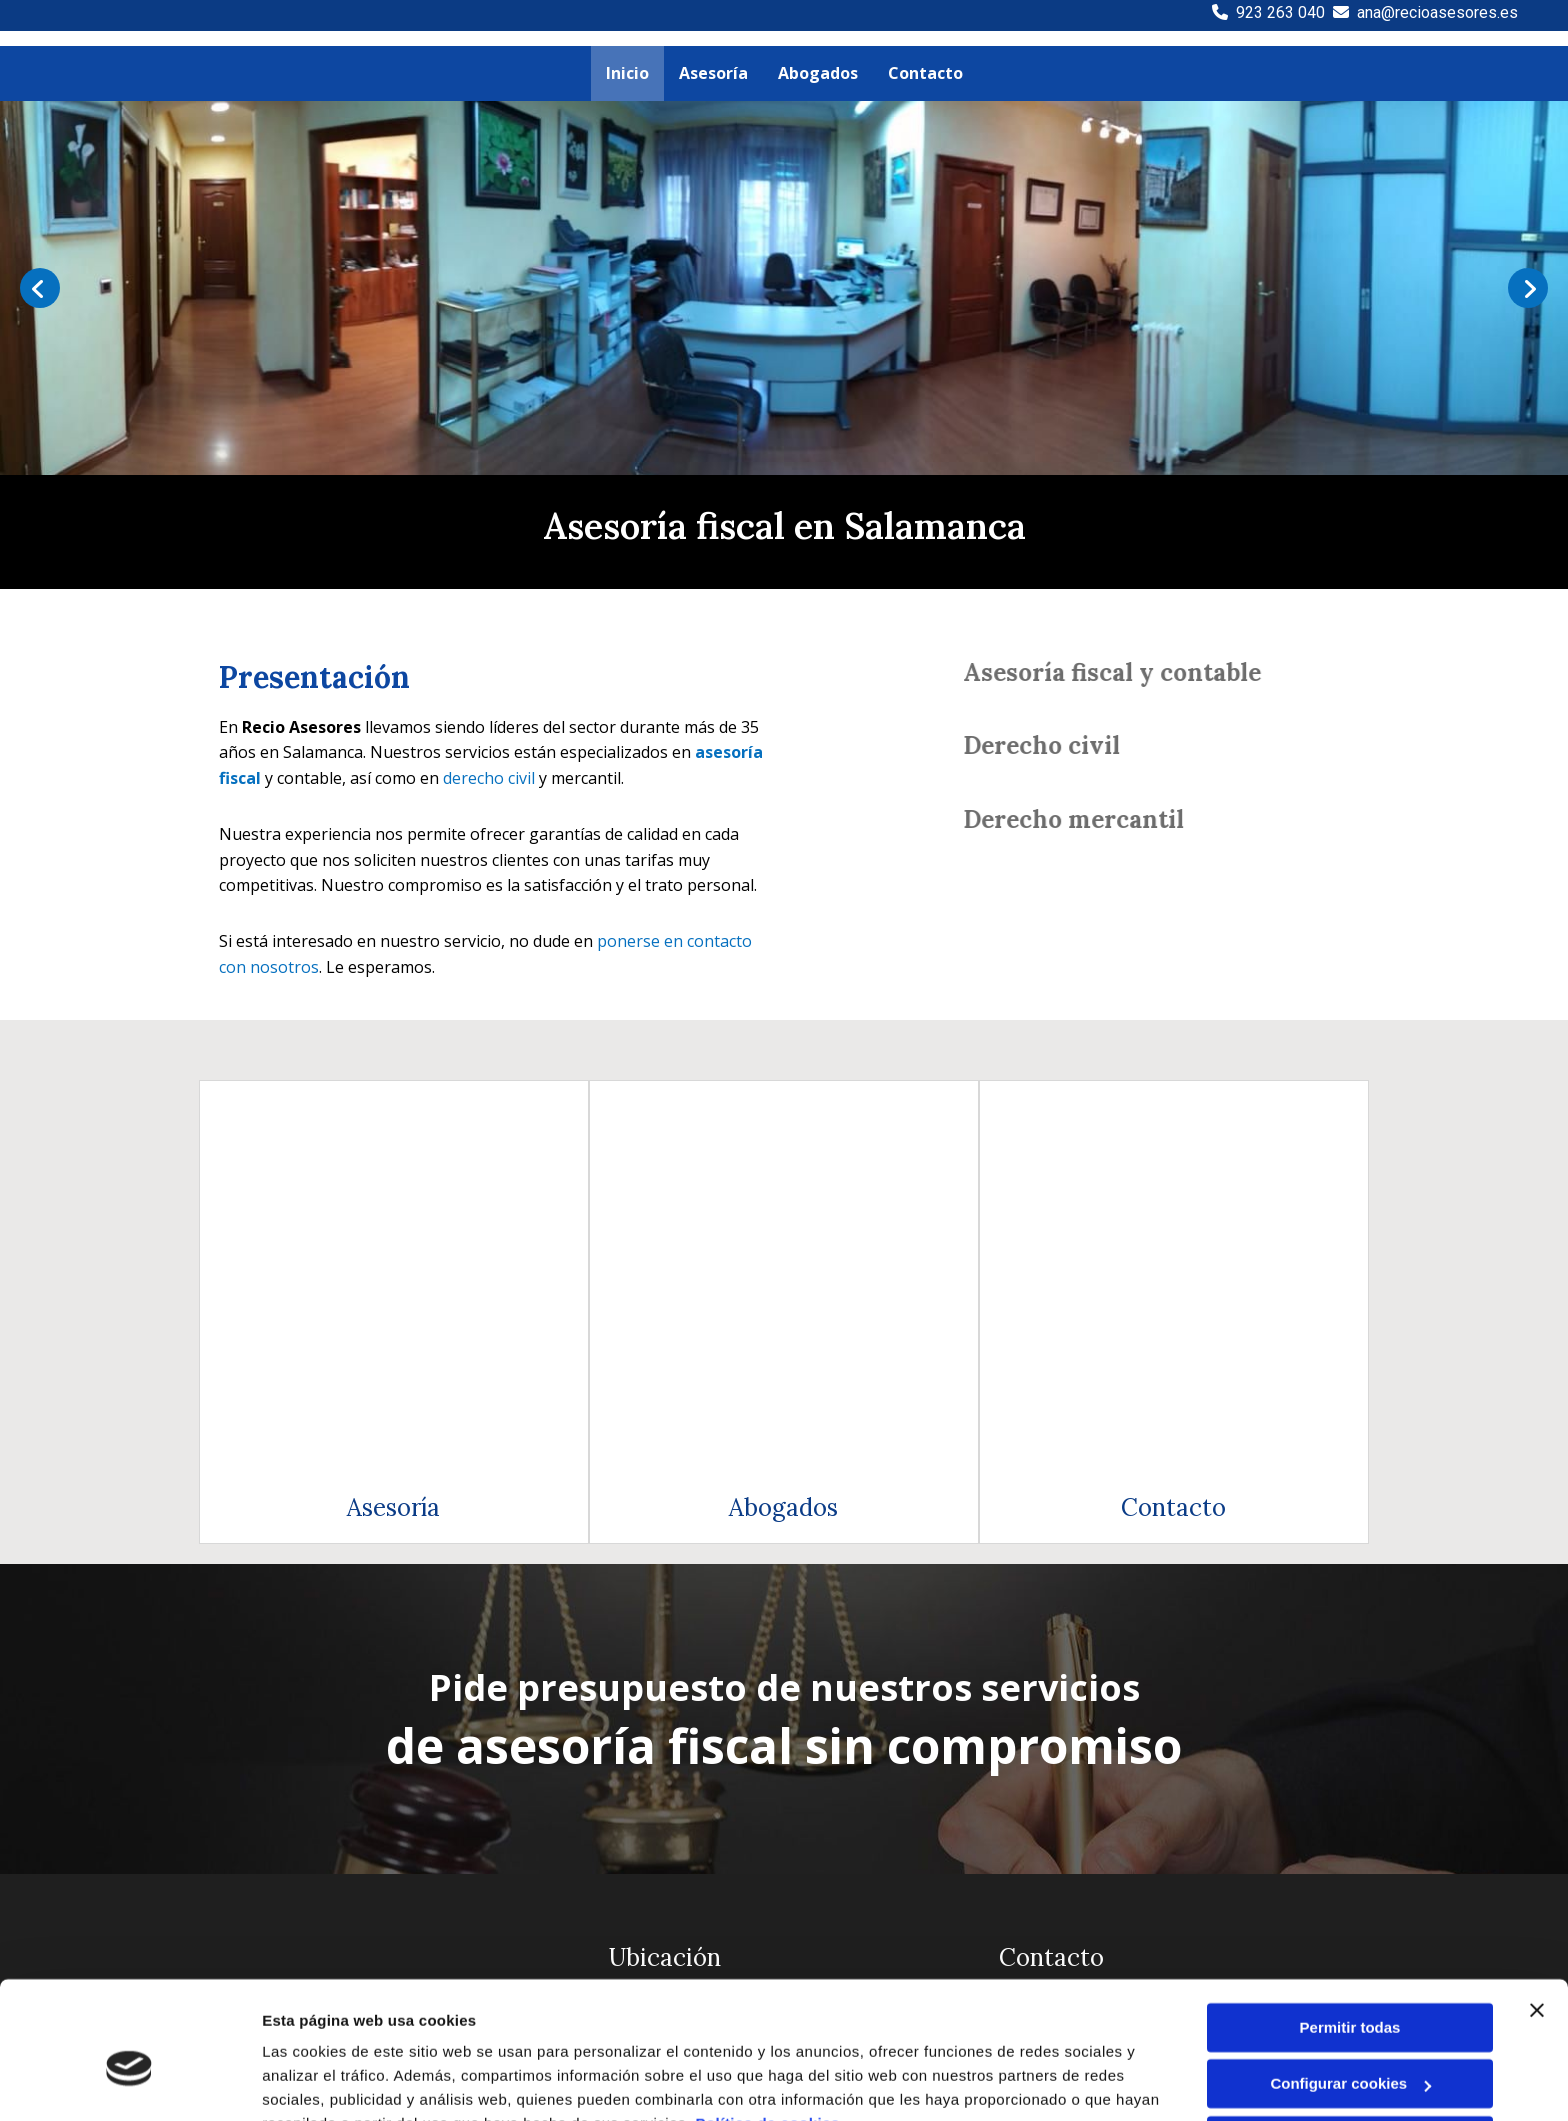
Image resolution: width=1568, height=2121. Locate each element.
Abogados (783, 1153)
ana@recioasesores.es (1437, 12)
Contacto (1173, 1153)
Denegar (1350, 2043)
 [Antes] (40, 288)
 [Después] (1528, 288)
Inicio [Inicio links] (627, 73)
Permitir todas (1350, 1930)
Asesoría (393, 1153)
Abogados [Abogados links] (818, 73)
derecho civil (489, 778)
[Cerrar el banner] (1537, 1913)
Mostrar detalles (320, 2081)
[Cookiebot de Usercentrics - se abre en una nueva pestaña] (129, 2082)
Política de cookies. (769, 2026)
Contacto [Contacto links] (925, 73)
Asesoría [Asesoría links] (713, 73)
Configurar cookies (1350, 1986)
